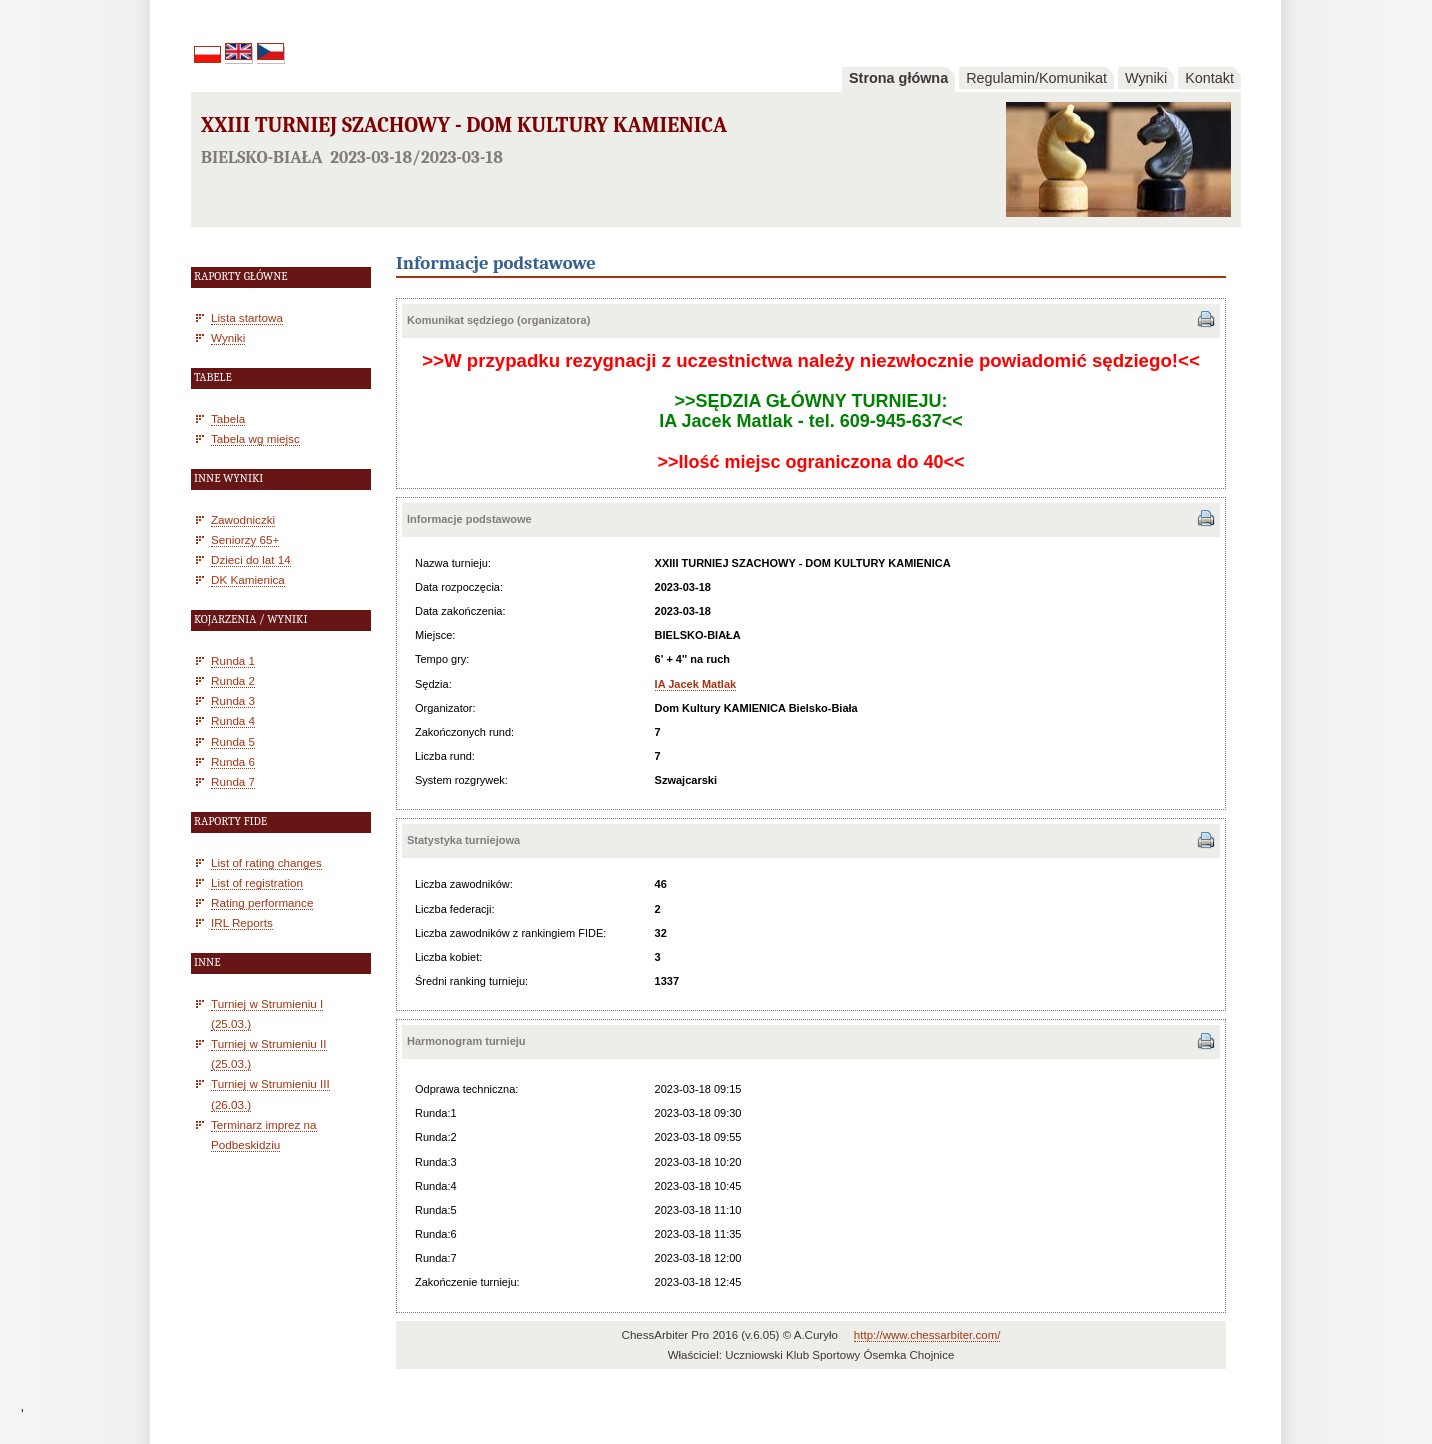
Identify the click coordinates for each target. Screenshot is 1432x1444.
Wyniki (1146, 78)
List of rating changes (266, 862)
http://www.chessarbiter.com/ (927, 1335)
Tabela (228, 418)
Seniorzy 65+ (245, 539)
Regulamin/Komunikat (1036, 78)
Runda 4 (233, 720)
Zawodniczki (243, 519)
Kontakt (1209, 78)
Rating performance (262, 902)
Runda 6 (233, 761)
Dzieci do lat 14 (251, 559)
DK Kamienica (248, 579)
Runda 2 (233, 680)
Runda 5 (233, 741)
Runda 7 (233, 781)
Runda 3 (233, 700)
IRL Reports (242, 922)
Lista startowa (247, 317)
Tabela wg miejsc (255, 438)
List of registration (257, 882)
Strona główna (898, 78)
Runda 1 (233, 660)
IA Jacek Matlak (696, 684)
